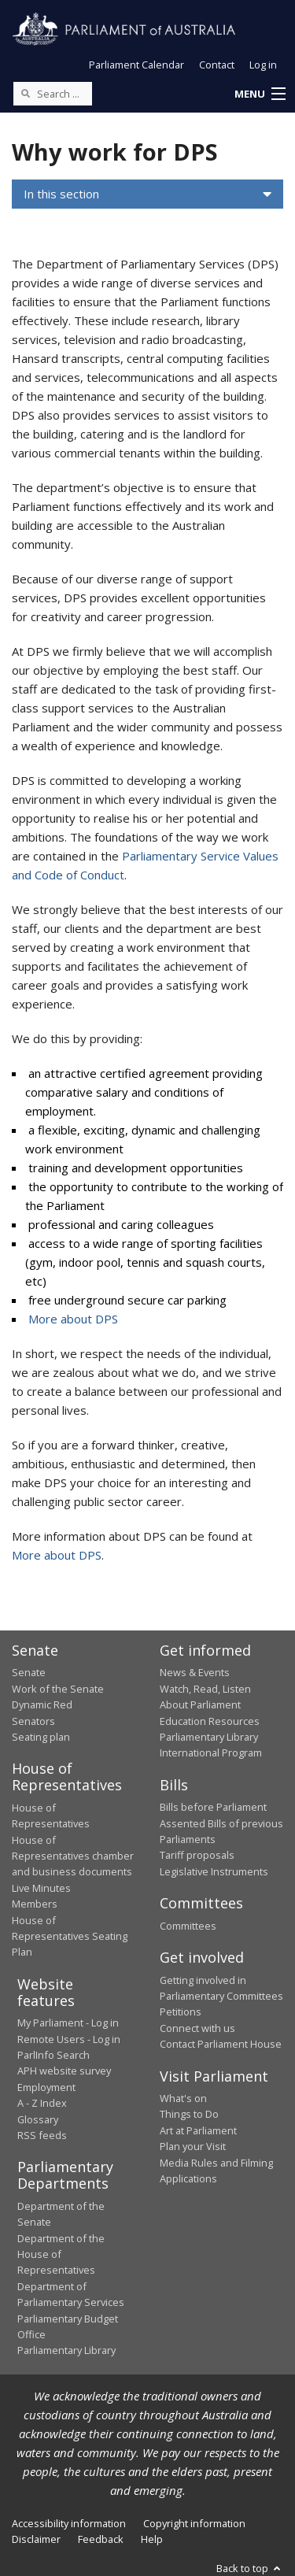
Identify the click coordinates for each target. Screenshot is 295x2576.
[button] (259, 94)
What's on (183, 2098)
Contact (216, 64)
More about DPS (73, 1319)
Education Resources (210, 1721)
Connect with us (197, 2028)
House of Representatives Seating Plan (69, 1936)
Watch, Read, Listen (205, 1689)
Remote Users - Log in (68, 2039)
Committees (188, 1926)
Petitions (180, 2011)
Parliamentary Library (209, 1737)
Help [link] (152, 2539)
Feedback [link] (101, 2539)
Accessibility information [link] (69, 2523)
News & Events (195, 1672)
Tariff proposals (197, 1855)
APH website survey (64, 2070)
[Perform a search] (25, 93)
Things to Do (189, 2114)
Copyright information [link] (194, 2523)
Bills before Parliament (213, 1807)
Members (34, 1904)
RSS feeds (42, 2135)
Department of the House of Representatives (61, 2254)
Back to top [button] (249, 2568)
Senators (33, 1721)
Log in (263, 64)
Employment (46, 2087)
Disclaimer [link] (36, 2539)
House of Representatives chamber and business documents (73, 1856)
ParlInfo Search (53, 2055)
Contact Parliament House (221, 2044)
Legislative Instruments (214, 1871)
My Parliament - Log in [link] (68, 2022)
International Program (211, 1752)
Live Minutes (41, 1888)
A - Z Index (42, 2103)
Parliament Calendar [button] (136, 64)
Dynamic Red (42, 1704)
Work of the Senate (58, 1689)
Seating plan (41, 1737)
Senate (29, 1672)
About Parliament (200, 1704)
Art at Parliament (198, 2130)
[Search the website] (52, 93)
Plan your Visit (193, 2146)
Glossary (37, 2119)
